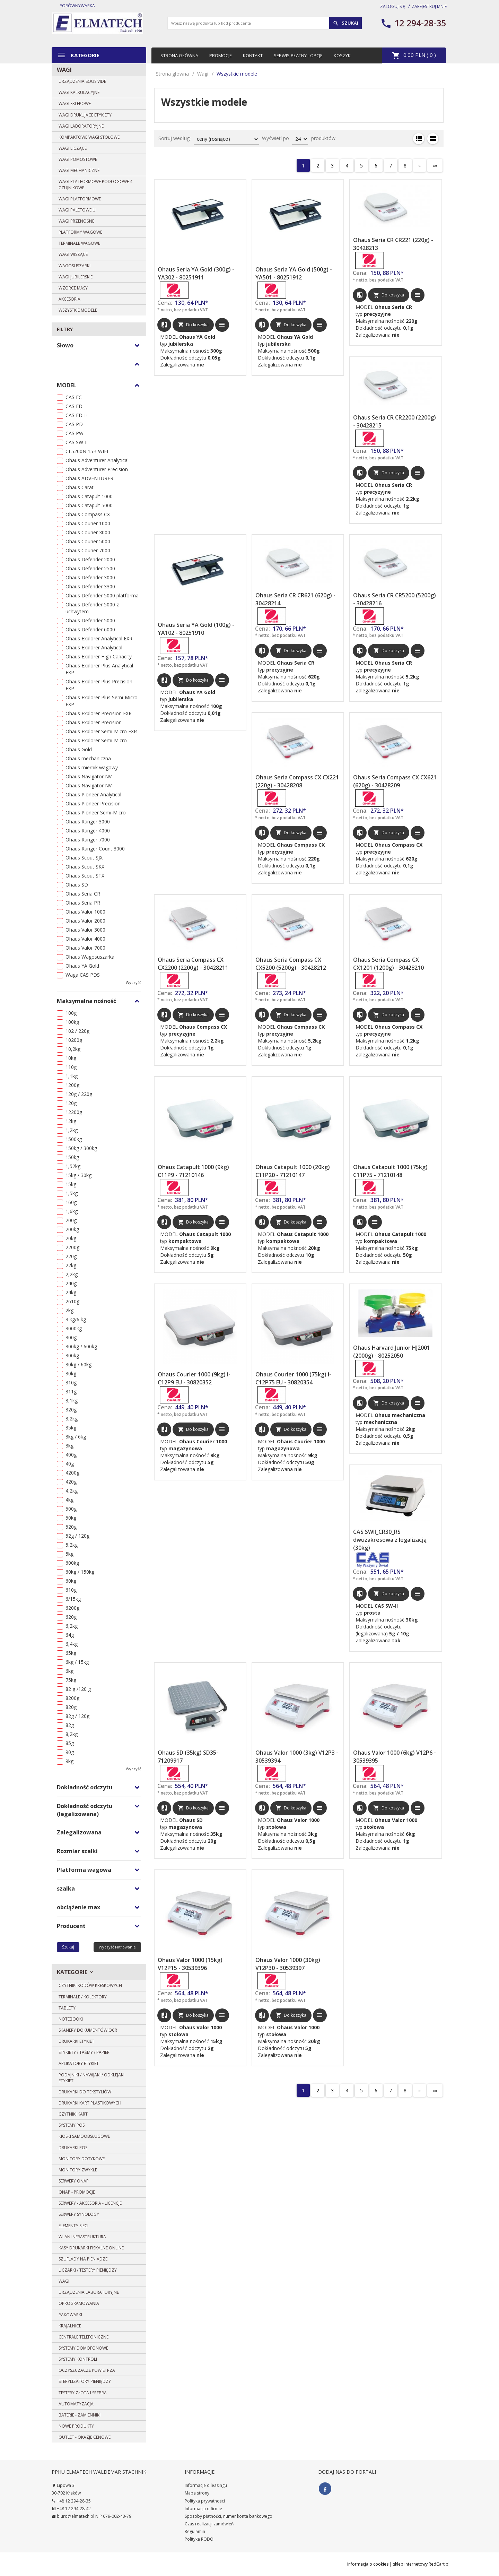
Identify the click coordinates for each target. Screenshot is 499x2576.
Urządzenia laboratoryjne (89, 2292)
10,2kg (72, 1049)
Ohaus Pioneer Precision (93, 803)
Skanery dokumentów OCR (88, 2030)
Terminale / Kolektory (83, 1997)
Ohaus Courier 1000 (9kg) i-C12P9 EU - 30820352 (194, 1378)
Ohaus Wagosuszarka (89, 956)
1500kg (73, 1139)
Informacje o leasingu (206, 2485)
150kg (72, 1157)
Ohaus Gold (78, 749)
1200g (72, 1085)
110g (71, 1067)
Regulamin (195, 2531)
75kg (70, 1680)
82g (69, 1725)
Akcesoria (69, 299)
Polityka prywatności (205, 2501)
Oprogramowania (79, 2303)
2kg (69, 1310)
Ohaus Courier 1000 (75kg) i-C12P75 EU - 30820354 (293, 1378)
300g (71, 1337)
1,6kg (71, 1211)
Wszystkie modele (78, 310)
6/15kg (73, 1599)
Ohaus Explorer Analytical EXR (98, 638)
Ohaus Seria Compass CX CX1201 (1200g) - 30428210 (388, 963)
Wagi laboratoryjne (81, 126)
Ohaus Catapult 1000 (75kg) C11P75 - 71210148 (390, 1171)
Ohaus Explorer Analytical (93, 647)
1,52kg (72, 1166)
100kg (72, 1022)
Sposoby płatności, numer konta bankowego (228, 2516)
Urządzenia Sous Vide (82, 81)
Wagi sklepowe (75, 103)
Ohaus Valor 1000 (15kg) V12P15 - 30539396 (190, 1964)
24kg (70, 1292)
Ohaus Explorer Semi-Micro (96, 740)
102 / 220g (77, 1031)
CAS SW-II (76, 442)
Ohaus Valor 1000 (85, 911)
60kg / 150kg (79, 1571)
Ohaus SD (76, 884)
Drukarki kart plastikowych (90, 2103)
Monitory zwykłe (78, 2170)
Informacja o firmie (203, 2509)
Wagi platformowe (80, 199)
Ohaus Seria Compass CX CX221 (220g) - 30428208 (297, 781)
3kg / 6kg (75, 1436)
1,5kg (71, 1193)
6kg (69, 1671)
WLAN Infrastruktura (82, 2237)
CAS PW (74, 433)
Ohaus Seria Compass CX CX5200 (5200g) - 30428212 (290, 963)
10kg (70, 1058)
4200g (72, 1472)
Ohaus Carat (79, 487)
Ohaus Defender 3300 (90, 586)
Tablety (67, 2008)
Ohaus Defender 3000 (90, 577)
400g (71, 1454)
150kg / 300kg (81, 1148)
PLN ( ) (414, 55)
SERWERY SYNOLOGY (79, 2214)
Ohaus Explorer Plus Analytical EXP (99, 669)
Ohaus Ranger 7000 (87, 839)
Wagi (64, 70)
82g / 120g (77, 1716)
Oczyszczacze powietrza (87, 2370)
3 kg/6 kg (75, 1319)
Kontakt (253, 55)
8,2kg (71, 1734)
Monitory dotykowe (82, 2159)
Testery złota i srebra (83, 2393)
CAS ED (73, 406)
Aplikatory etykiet (79, 2063)
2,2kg (71, 1274)
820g (71, 1707)
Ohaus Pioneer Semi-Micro (95, 812)
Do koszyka (193, 324)
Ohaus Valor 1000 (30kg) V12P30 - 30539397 (287, 1964)
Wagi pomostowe (78, 159)
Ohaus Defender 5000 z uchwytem (92, 608)
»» (434, 165)
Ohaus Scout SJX (84, 857)
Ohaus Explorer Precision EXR (98, 713)
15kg (70, 1184)
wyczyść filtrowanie (117, 1947)
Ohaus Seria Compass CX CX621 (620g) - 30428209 (395, 781)
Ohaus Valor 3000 (85, 929)
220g (71, 1256)
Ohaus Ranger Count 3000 (95, 848)
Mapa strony (197, 2493)
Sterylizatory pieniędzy (85, 2381)
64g (69, 1635)
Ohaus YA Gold (82, 965)
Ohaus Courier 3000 (87, 532)
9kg (69, 1761)
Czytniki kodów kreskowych (90, 1985)
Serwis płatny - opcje (298, 55)
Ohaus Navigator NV (88, 776)
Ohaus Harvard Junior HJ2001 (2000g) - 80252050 (391, 1351)
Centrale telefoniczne (83, 2337)
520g (71, 1526)
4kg (69, 1499)
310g (71, 1382)
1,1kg (71, 1076)
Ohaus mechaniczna (88, 758)
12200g (73, 1112)
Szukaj (345, 23)
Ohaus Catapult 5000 (89, 505)
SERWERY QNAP (74, 2181)
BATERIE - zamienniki (79, 2415)
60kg (70, 1580)
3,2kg (71, 1418)
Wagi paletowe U (77, 210)
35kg (70, 1427)
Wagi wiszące (73, 254)
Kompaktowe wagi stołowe (89, 137)
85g (69, 1743)
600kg (72, 1562)
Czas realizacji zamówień (209, 2524)
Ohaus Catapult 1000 (89, 496)
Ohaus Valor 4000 (85, 938)
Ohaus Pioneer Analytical (93, 794)
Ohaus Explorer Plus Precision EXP (98, 685)
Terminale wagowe (79, 243)
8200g (72, 1698)
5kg (69, 1553)
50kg (70, 1517)
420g (71, 1481)
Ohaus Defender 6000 (90, 629)
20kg (70, 1238)
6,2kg (71, 1626)
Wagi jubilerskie (76, 277)
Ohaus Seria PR (82, 902)
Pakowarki (70, 2315)
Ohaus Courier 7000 (87, 550)
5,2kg (71, 1544)
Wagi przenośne (76, 221)
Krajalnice (70, 2326)
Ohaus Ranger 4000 (87, 830)
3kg (69, 1445)
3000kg (73, 1328)
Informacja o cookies (367, 2564)
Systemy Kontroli (78, 2359)
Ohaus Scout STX (84, 875)
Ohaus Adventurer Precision (96, 469)
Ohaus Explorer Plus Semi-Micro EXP (101, 701)
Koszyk (342, 55)
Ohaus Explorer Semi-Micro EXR (101, 731)
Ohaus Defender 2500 (90, 568)
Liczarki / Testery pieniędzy (88, 2270)
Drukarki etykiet (76, 2041)
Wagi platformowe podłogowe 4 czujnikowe (95, 184)
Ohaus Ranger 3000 (87, 821)
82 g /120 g (78, 1689)
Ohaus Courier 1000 (87, 523)
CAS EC (73, 397)
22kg (70, 1265)
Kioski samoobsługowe (84, 2136)
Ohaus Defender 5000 (90, 620)
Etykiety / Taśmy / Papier (84, 2052)
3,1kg (71, 1400)
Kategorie (78, 55)
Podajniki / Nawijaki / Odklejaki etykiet (91, 2078)
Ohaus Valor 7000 (85, 947)
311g (71, 1391)
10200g (73, 1040)
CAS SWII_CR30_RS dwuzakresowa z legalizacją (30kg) (390, 1539)
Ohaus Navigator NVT (90, 785)
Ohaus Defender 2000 (90, 559)
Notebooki (71, 2019)
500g (71, 1508)
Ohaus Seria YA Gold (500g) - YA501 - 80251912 (293, 273)
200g (71, 1220)
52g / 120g (77, 1535)
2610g (72, 1301)
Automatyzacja (76, 2404)
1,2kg (71, 1130)
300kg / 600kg (81, 1346)
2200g (72, 1247)
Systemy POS (72, 2125)
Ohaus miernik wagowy (91, 767)
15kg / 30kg (78, 1175)
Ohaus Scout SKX (84, 866)
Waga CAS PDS (82, 974)
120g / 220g (78, 1094)
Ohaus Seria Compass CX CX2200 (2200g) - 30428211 (193, 963)
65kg (70, 1653)
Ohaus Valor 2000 (85, 920)
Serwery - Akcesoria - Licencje (90, 2203)
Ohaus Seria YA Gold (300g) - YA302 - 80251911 (196, 273)
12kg (70, 1121)
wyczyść (133, 982)
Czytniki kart (73, 2114)
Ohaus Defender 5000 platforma (102, 595)
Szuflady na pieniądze (83, 2259)
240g (71, 1283)
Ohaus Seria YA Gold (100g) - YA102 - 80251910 (196, 629)
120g (71, 1103)
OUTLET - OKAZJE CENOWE (85, 2437)
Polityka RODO (199, 2539)
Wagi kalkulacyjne (79, 92)
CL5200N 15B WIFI (86, 451)
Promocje (220, 55)
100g (71, 1013)
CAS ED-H (76, 415)
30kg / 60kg (78, 1364)
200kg (72, 1229)
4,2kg (71, 1490)
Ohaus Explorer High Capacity (98, 656)
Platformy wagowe (80, 232)
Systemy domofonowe (83, 2348)
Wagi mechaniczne (79, 170)
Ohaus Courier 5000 (87, 541)
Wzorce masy (73, 288)
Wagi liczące (73, 148)
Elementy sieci (73, 2226)
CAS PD (74, 424)
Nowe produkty (76, 2426)
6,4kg (71, 1644)
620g (71, 1617)
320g (71, 1409)
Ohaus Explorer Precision (93, 722)
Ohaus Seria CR (82, 893)
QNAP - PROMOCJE (77, 2192)
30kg (70, 1373)
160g (71, 1202)
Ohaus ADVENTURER (89, 478)
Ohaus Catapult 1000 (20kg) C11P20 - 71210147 (292, 1171)
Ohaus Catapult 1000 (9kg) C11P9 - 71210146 (193, 1171)
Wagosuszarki (74, 266)
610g (71, 1590)
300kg (72, 1355)
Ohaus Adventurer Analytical (97, 460)
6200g (72, 1608)
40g (69, 1463)
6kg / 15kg (77, 1662)
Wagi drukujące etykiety (85, 115)
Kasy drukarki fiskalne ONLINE (91, 2248)
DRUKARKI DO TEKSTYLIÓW (85, 2092)
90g (69, 1752)
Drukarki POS (73, 2148)
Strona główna (179, 55)
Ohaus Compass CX (87, 514)
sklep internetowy (410, 2564)
